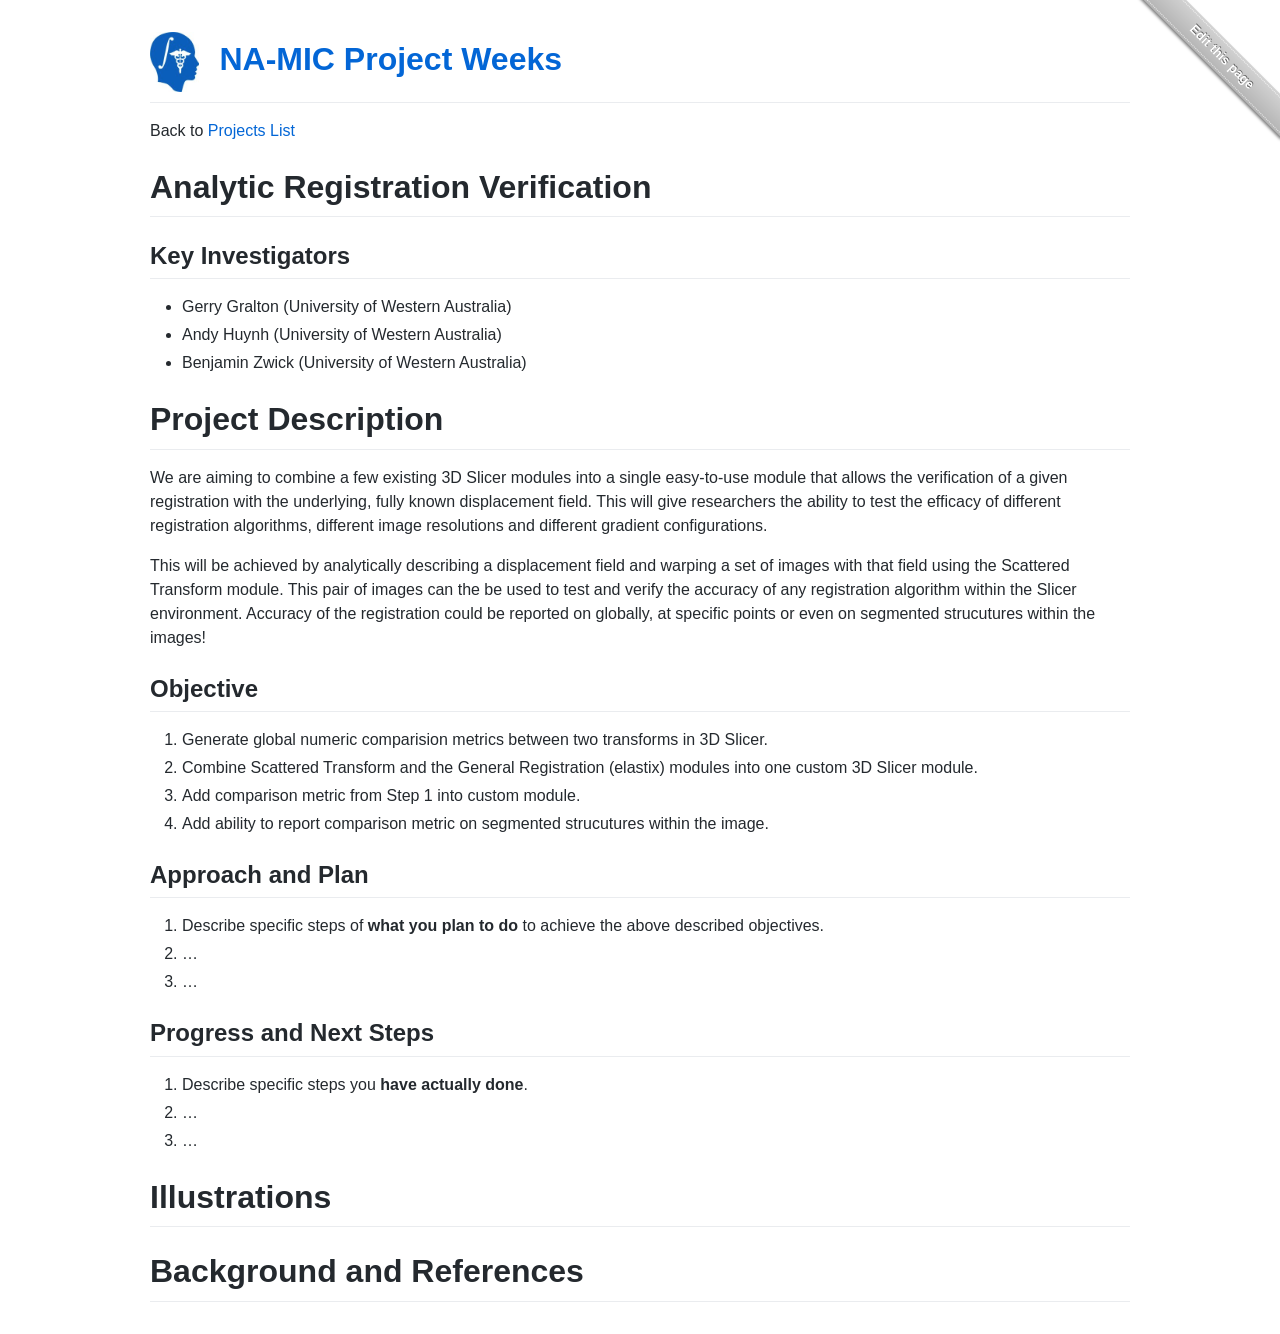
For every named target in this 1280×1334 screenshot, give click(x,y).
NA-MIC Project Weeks (390, 59)
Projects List (251, 130)
